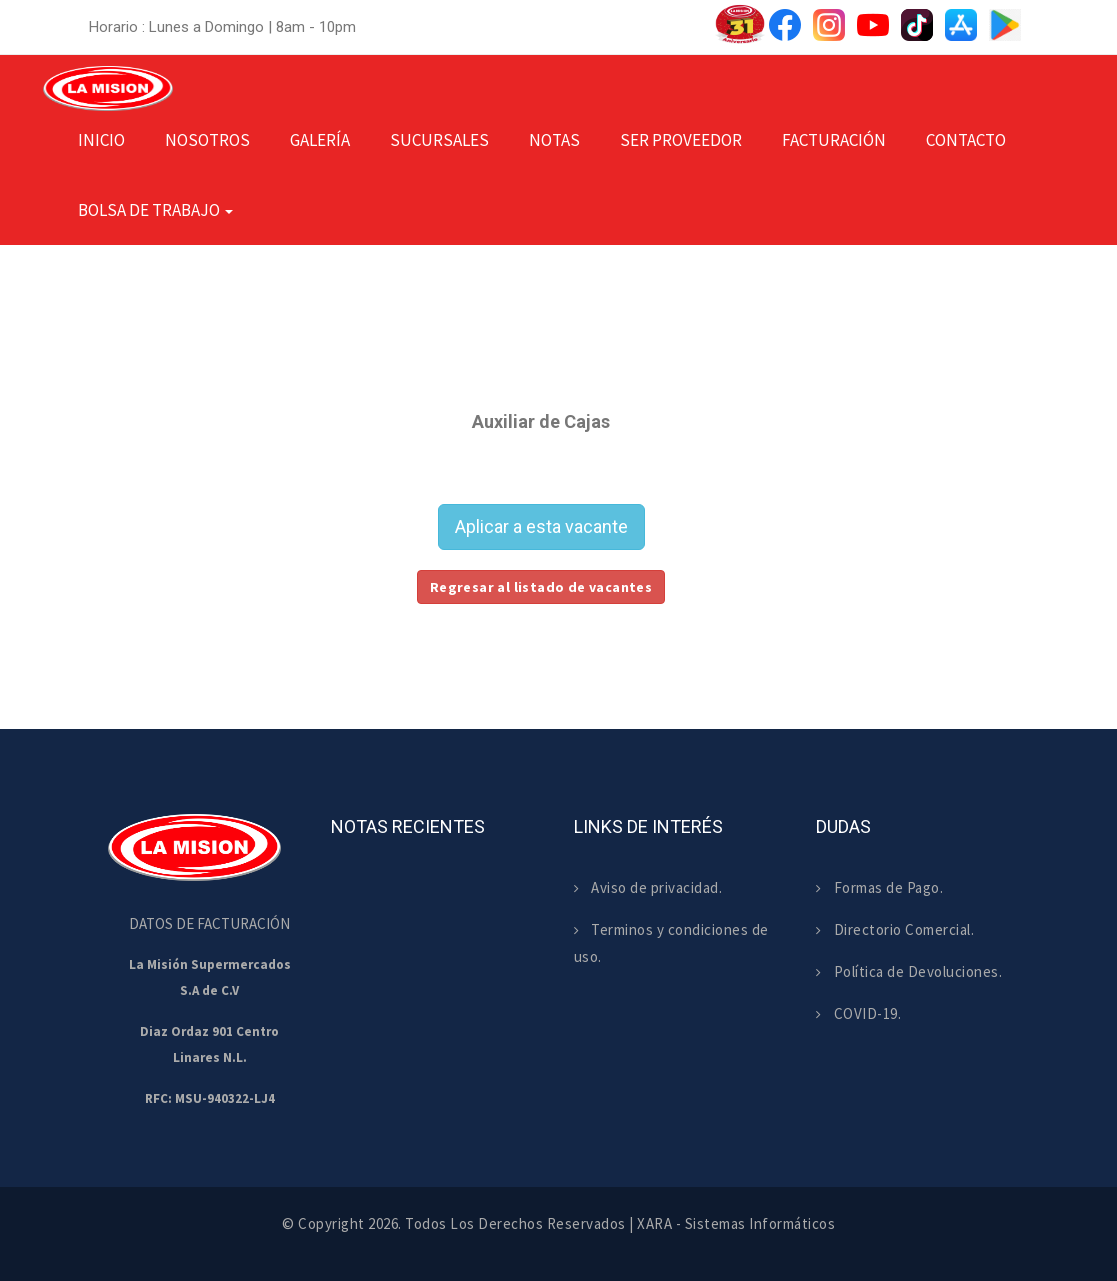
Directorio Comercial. (895, 929)
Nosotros (207, 140)
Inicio (101, 140)
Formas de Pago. (879, 887)
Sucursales (439, 140)
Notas (554, 140)
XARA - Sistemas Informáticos (736, 1223)
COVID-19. (858, 1013)
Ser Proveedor (681, 140)
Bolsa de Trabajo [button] (155, 210)
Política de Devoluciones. (909, 971)
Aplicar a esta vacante (541, 526)
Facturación (834, 140)
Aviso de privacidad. (648, 887)
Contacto (966, 140)
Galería (320, 140)
